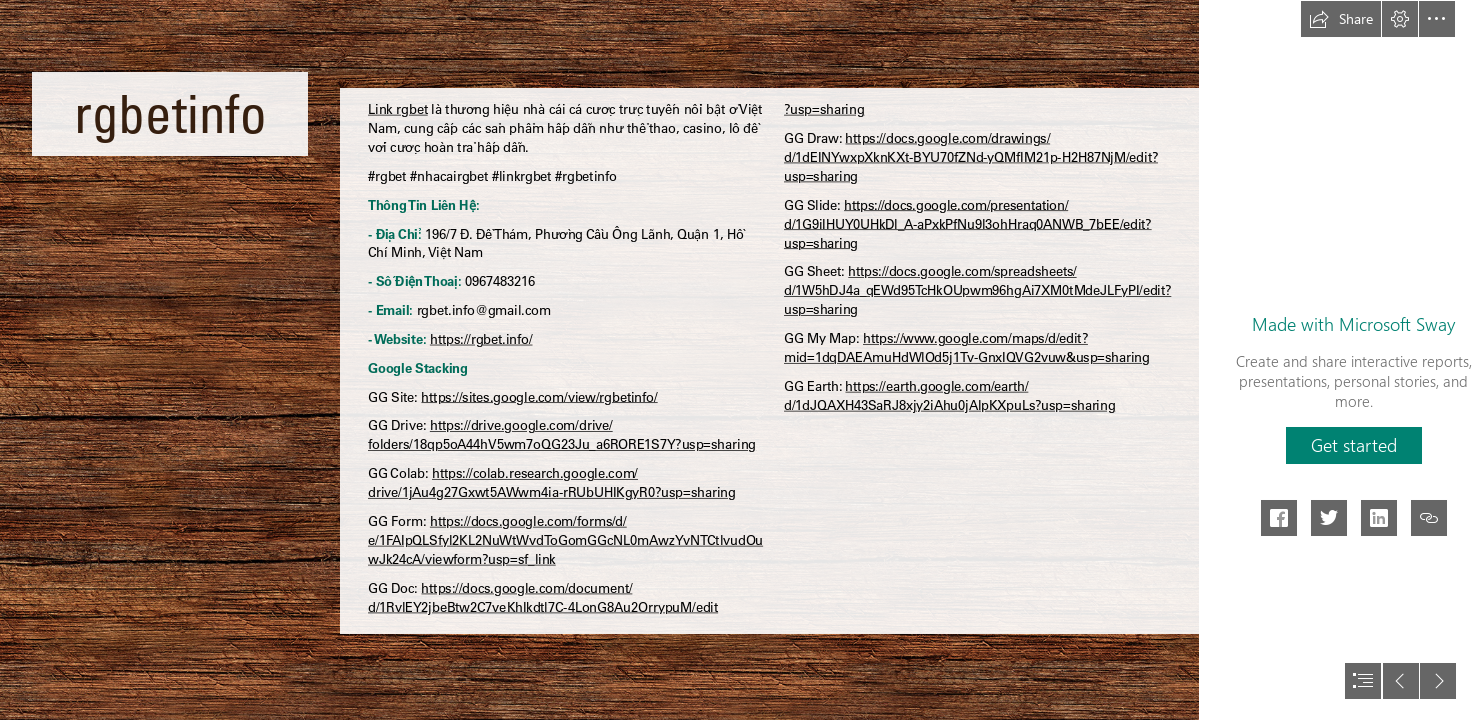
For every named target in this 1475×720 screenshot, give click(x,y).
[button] (1341, 19)
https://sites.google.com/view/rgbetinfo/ (539, 397)
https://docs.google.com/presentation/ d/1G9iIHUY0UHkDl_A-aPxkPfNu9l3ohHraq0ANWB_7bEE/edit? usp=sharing (968, 224)
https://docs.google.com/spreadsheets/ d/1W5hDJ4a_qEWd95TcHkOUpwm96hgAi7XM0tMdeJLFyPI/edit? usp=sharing (977, 291)
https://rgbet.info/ (481, 339)
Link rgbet (398, 109)
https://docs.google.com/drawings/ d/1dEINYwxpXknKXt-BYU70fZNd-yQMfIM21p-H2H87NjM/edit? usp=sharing (971, 157)
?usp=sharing (824, 109)
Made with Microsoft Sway (1353, 324)
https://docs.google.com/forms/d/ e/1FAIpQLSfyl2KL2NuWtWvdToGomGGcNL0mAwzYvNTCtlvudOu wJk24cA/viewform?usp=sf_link (565, 541)
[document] (737, 360)
